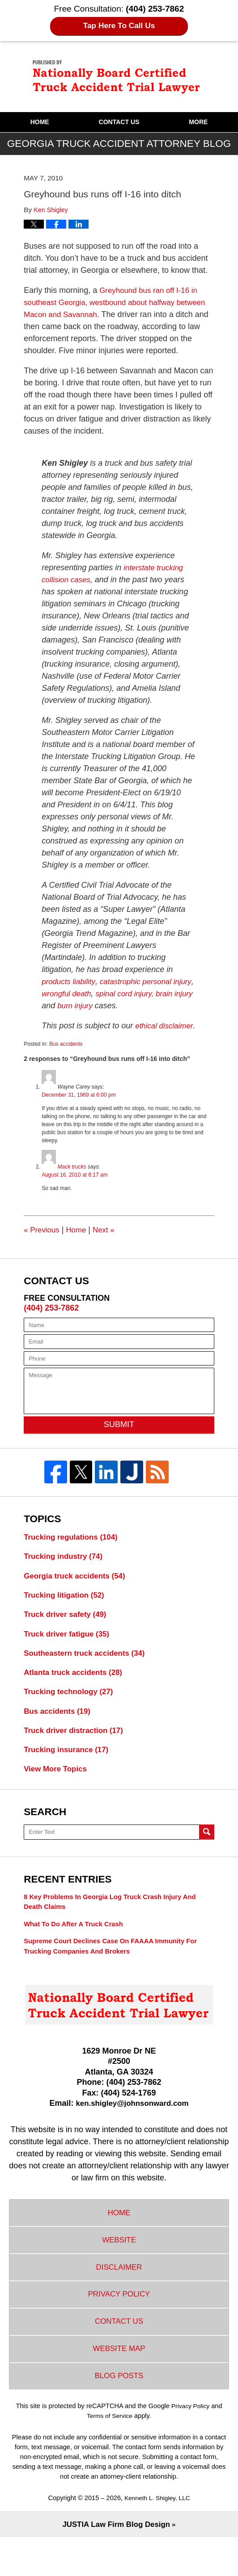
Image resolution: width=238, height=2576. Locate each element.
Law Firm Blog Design (116, 2562)
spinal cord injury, (153, 993)
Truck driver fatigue (69, 1649)
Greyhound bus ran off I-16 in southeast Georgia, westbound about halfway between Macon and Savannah (114, 302)
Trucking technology (71, 1710)
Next (108, 1241)
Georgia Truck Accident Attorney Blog (119, 76)
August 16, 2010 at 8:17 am (74, 1187)
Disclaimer (119, 2296)
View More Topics (57, 1790)
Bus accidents (66, 1056)
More (198, 121)
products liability (70, 981)
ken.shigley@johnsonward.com (132, 2128)
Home (39, 121)
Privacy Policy (119, 2325)
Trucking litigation (67, 1609)
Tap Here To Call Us (119, 26)
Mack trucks (72, 1179)
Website (119, 2267)
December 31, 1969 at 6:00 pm (78, 1107)
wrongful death (91, 993)
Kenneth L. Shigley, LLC (157, 2535)
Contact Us (119, 121)
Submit (119, 1436)
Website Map (119, 2383)
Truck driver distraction (77, 1750)
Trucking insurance (69, 1770)
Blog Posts (119, 2412)
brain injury (61, 1005)
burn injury (119, 1005)
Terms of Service (109, 2453)
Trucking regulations (74, 1549)
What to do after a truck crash (77, 1947)
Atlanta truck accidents (76, 1690)
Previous (43, 1241)
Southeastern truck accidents (88, 1670)
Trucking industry (66, 1569)
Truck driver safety (68, 1629)
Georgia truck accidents (78, 1589)
